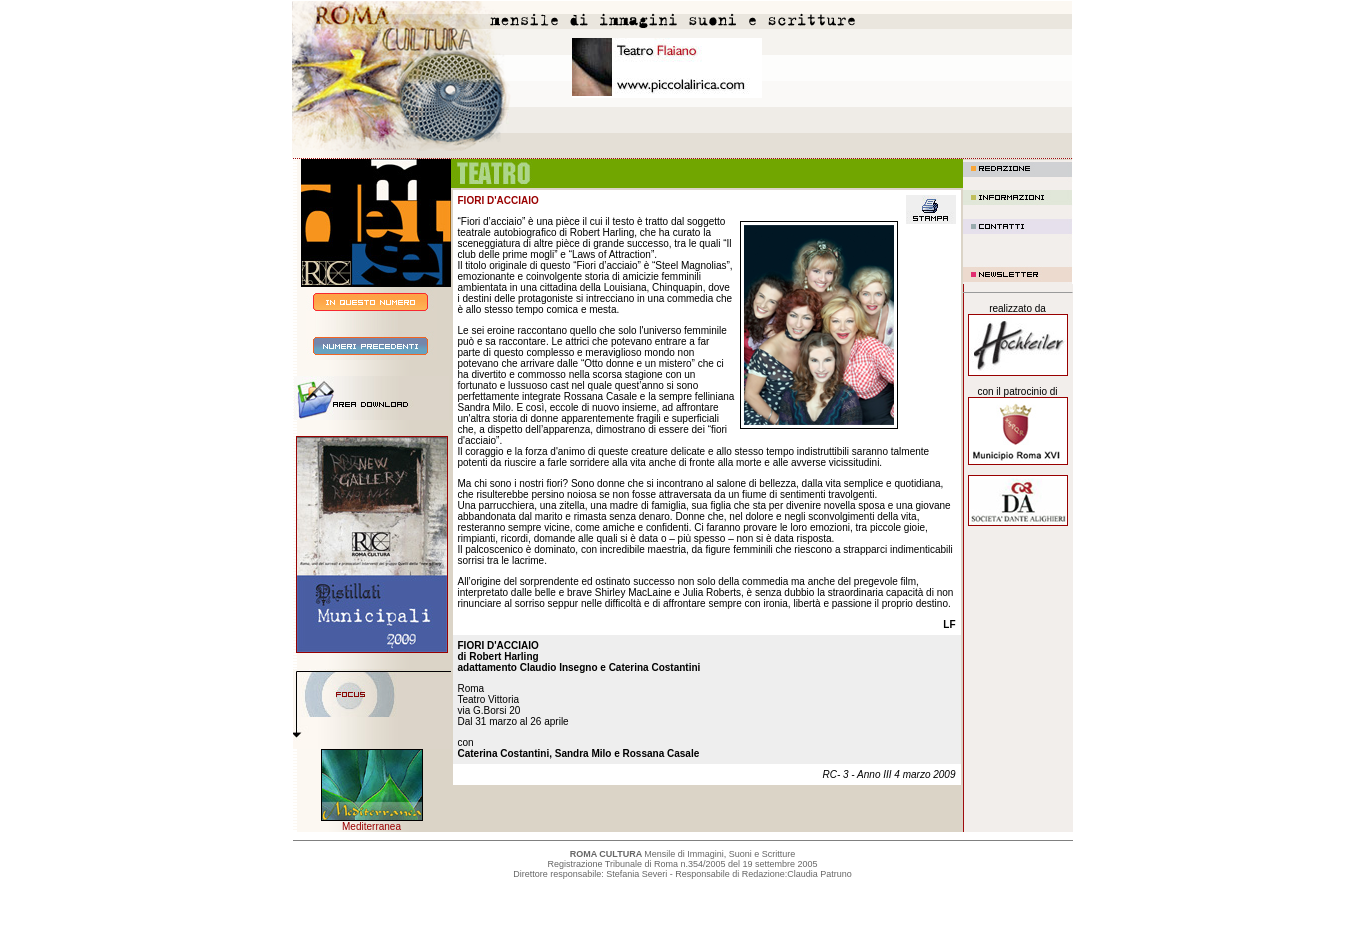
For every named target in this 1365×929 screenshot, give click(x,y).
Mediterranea (371, 826)
